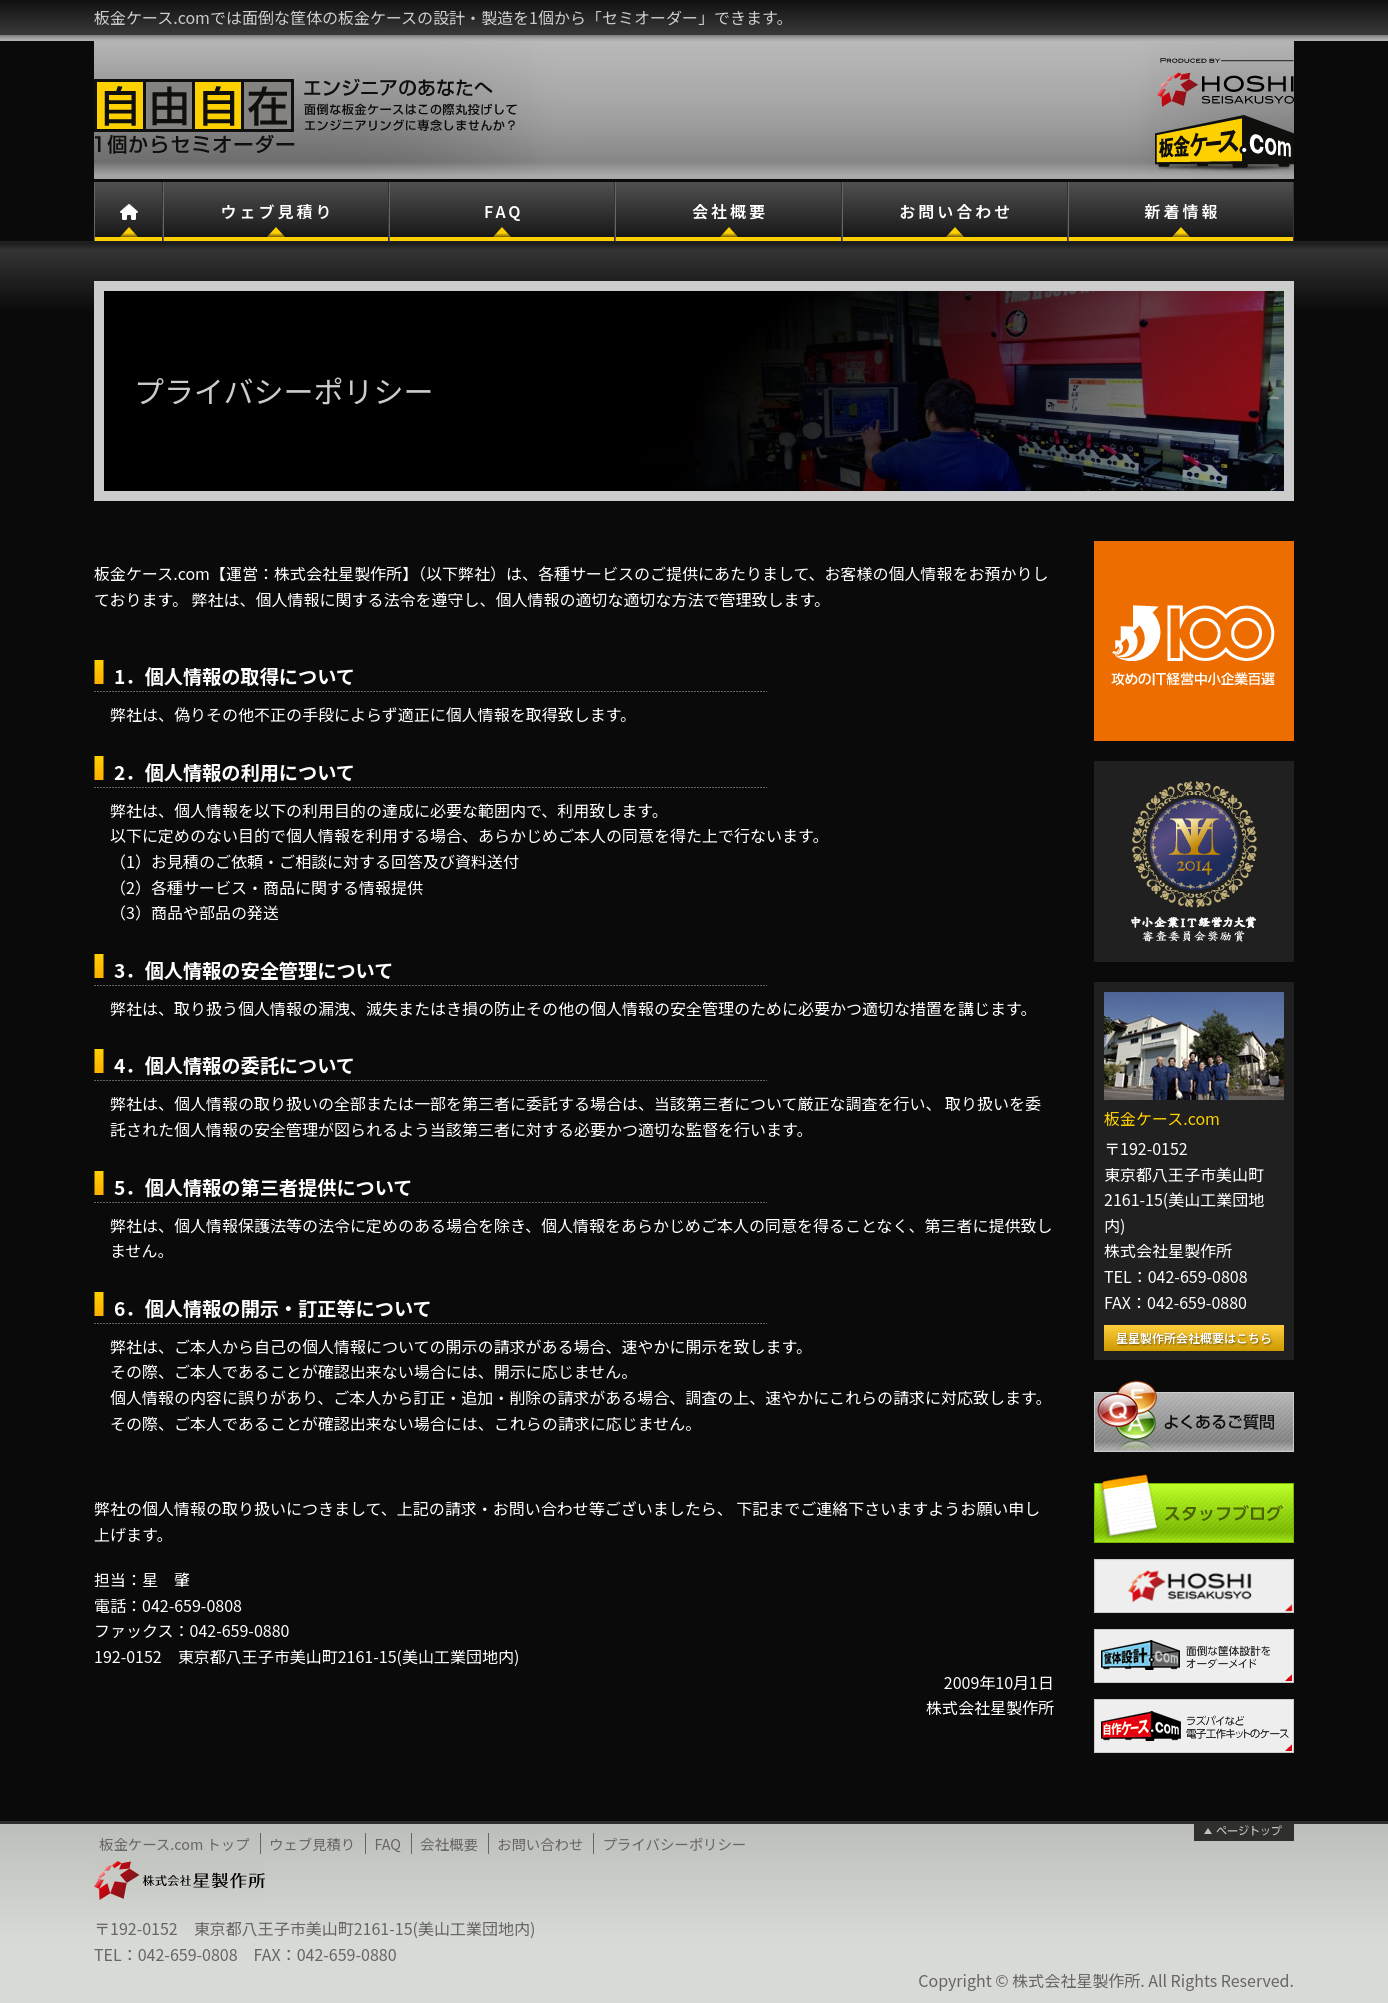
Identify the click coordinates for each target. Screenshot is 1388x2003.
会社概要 (730, 211)
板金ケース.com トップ (174, 1843)
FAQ (504, 211)
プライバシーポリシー (675, 1843)
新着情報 (1182, 211)
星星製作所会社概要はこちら (1194, 1337)
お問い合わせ (956, 211)
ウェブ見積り (278, 211)
